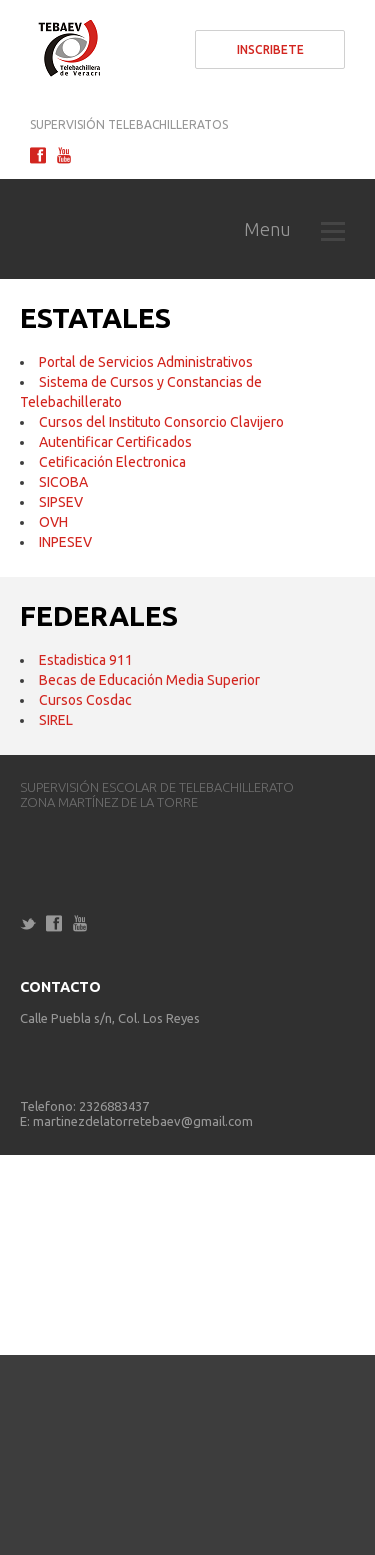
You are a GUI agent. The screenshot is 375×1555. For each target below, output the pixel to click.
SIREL (56, 720)
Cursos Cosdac (85, 700)
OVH (53, 522)
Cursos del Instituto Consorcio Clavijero (161, 422)
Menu (294, 229)
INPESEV (65, 542)
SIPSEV (61, 502)
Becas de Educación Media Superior (149, 680)
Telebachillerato (65, 50)
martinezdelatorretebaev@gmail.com (143, 1121)
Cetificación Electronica (112, 462)
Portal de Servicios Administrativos (146, 362)
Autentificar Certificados (115, 442)
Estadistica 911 (86, 660)
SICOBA (63, 482)
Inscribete (270, 49)
